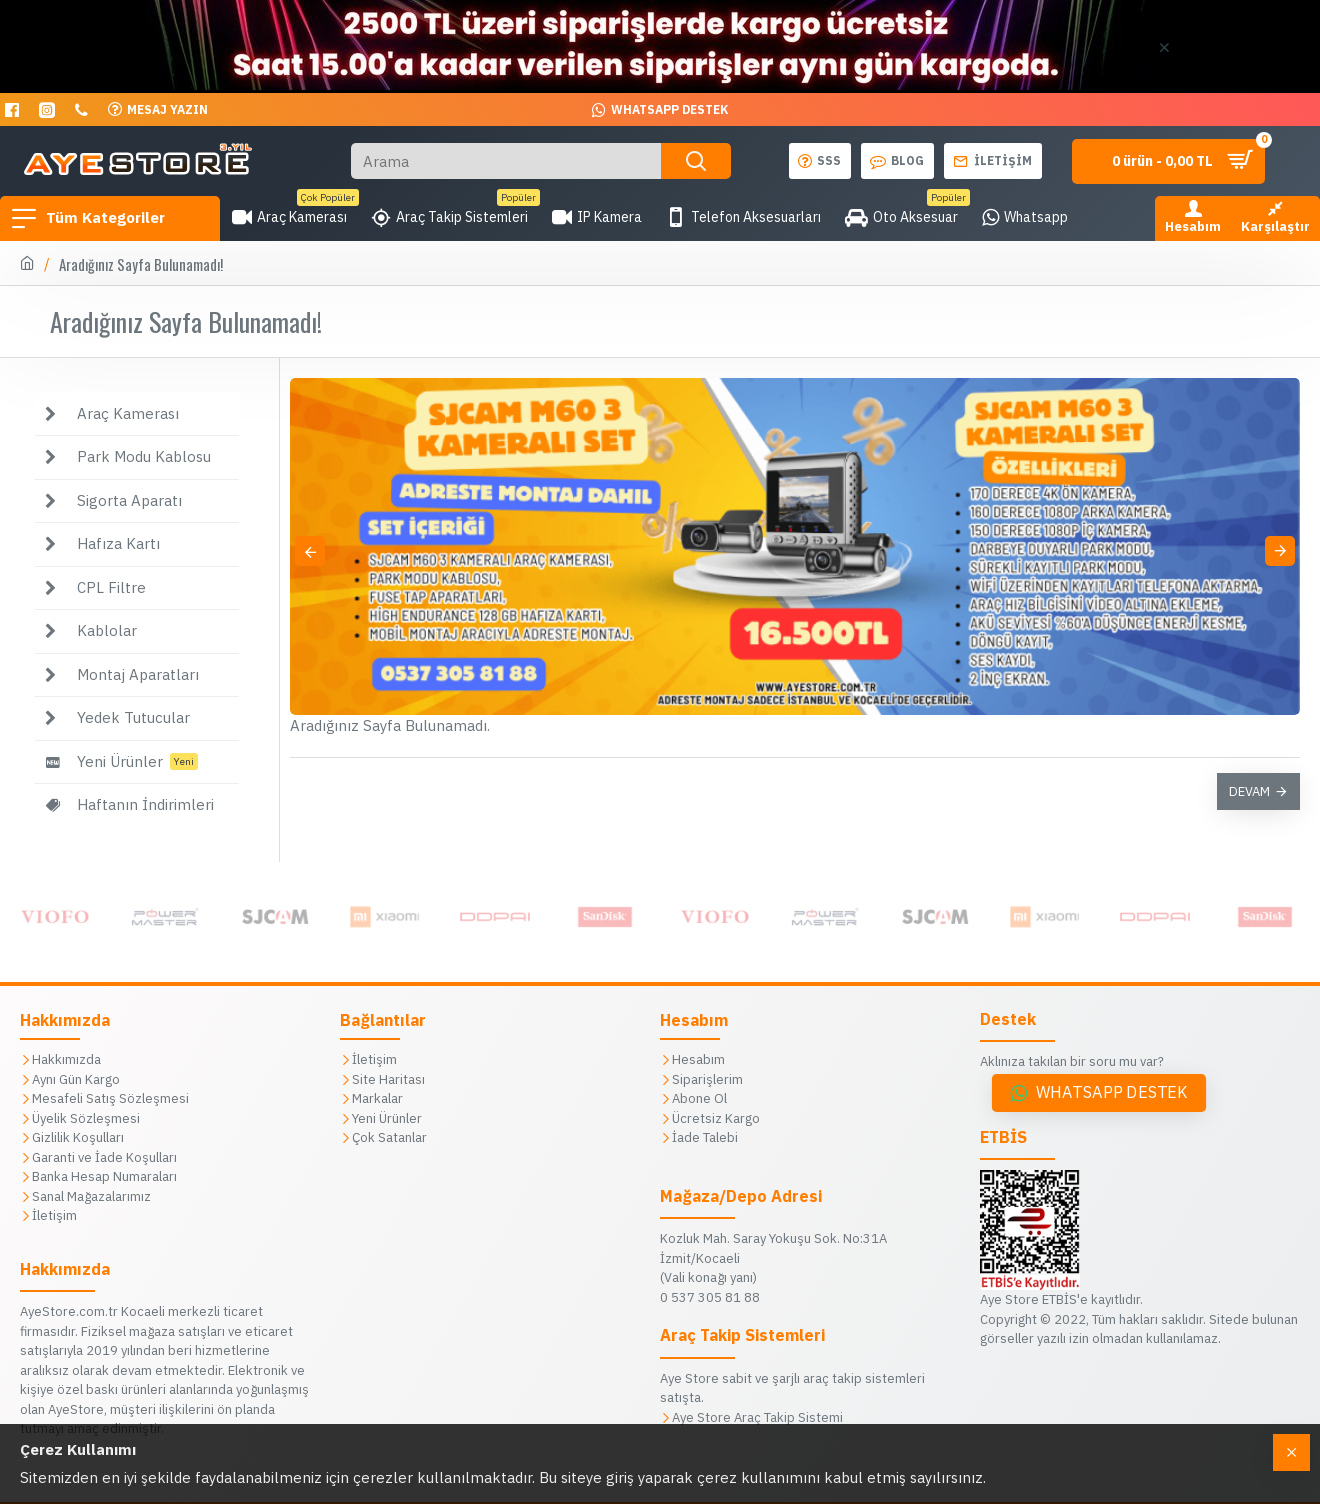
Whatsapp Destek (1112, 1092)
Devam (1249, 791)
